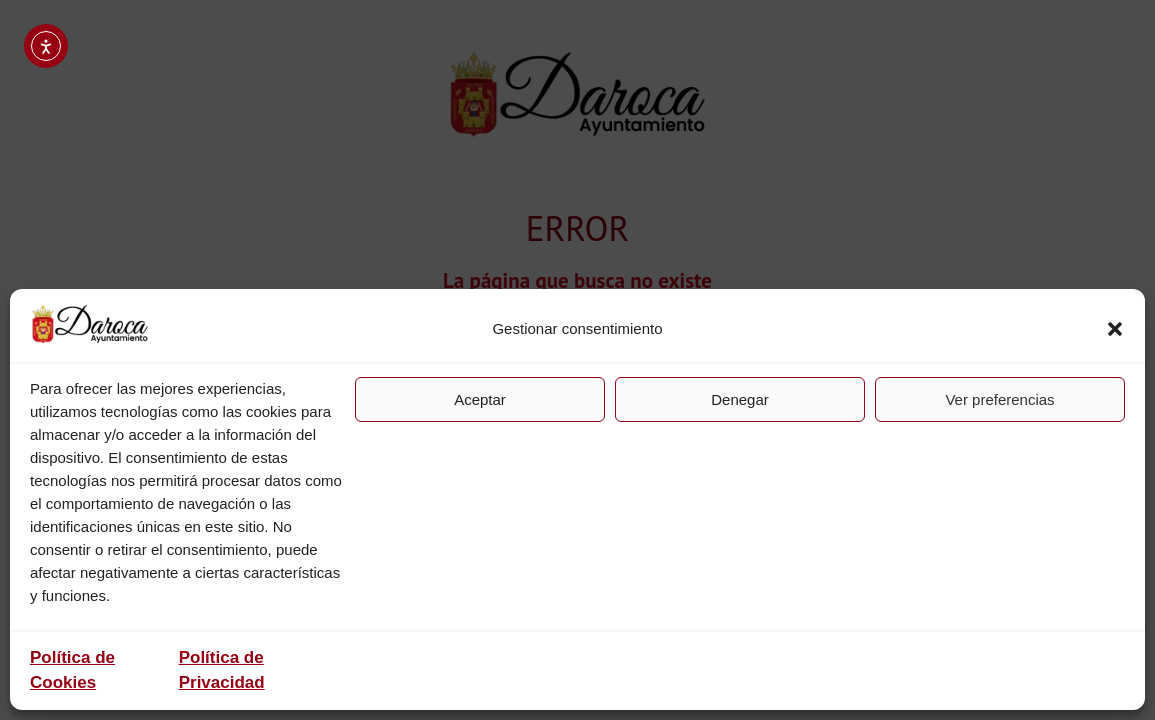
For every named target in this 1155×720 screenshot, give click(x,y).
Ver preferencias (999, 399)
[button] (1115, 329)
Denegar (740, 399)
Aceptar (480, 399)
